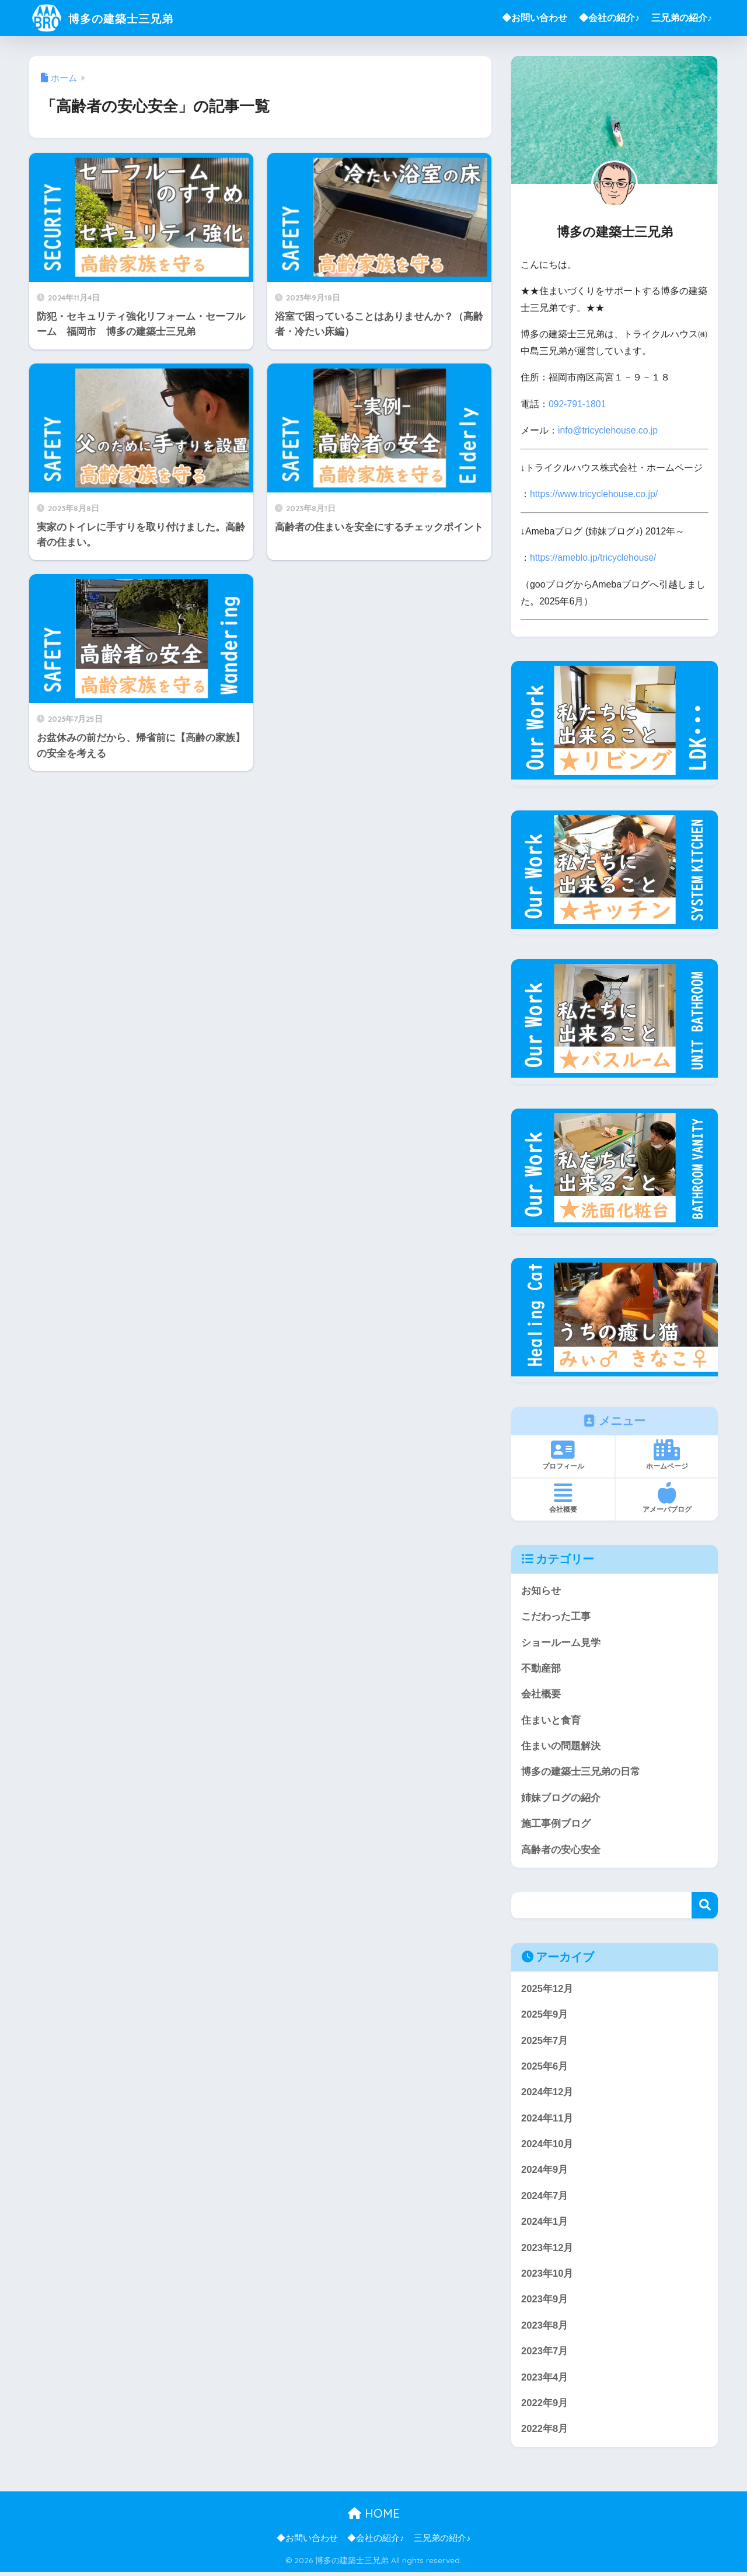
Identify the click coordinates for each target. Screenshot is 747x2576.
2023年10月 (547, 2275)
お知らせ (541, 1589)
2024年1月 (544, 2223)
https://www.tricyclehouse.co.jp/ (594, 493)
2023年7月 (544, 2354)
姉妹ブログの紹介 (561, 1797)
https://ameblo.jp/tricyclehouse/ (594, 556)
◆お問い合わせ (534, 18)
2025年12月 (547, 1988)
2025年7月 (544, 2041)
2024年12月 (547, 2093)
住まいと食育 (551, 1719)
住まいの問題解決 (561, 1745)
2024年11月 (547, 2119)
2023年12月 (547, 2249)
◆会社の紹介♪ (609, 18)
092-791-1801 (577, 404)
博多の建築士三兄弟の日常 (580, 1771)
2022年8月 (544, 2432)
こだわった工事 (556, 1615)
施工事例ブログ (556, 1823)
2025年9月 (544, 2015)
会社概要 (541, 1693)
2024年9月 (544, 2171)
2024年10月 (547, 2145)
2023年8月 (544, 2328)
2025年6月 (544, 2067)
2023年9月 (544, 2302)
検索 (705, 1906)
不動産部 (541, 1667)
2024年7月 (544, 2197)
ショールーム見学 (561, 1641)
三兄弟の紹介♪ (681, 18)
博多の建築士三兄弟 (114, 17)
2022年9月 (544, 2406)
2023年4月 (544, 2380)
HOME (374, 2516)
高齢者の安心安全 (561, 1849)
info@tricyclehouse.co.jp (608, 430)
